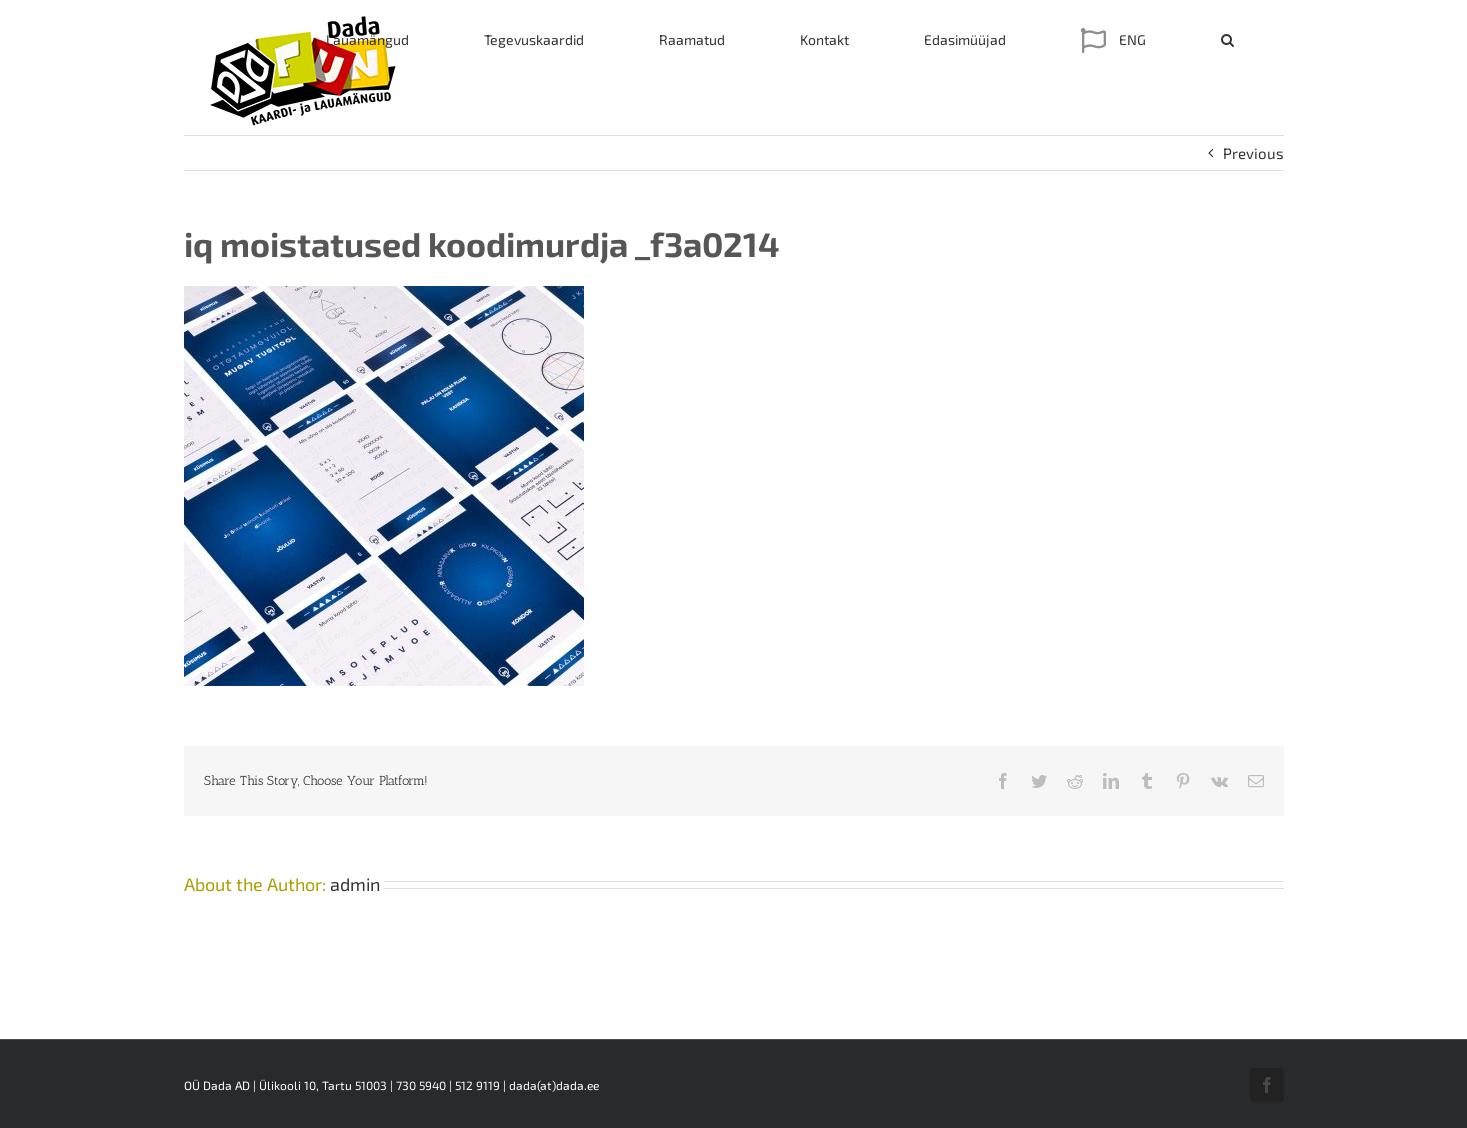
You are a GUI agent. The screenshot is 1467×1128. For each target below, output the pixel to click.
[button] (1227, 40)
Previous (1253, 153)
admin (355, 884)
